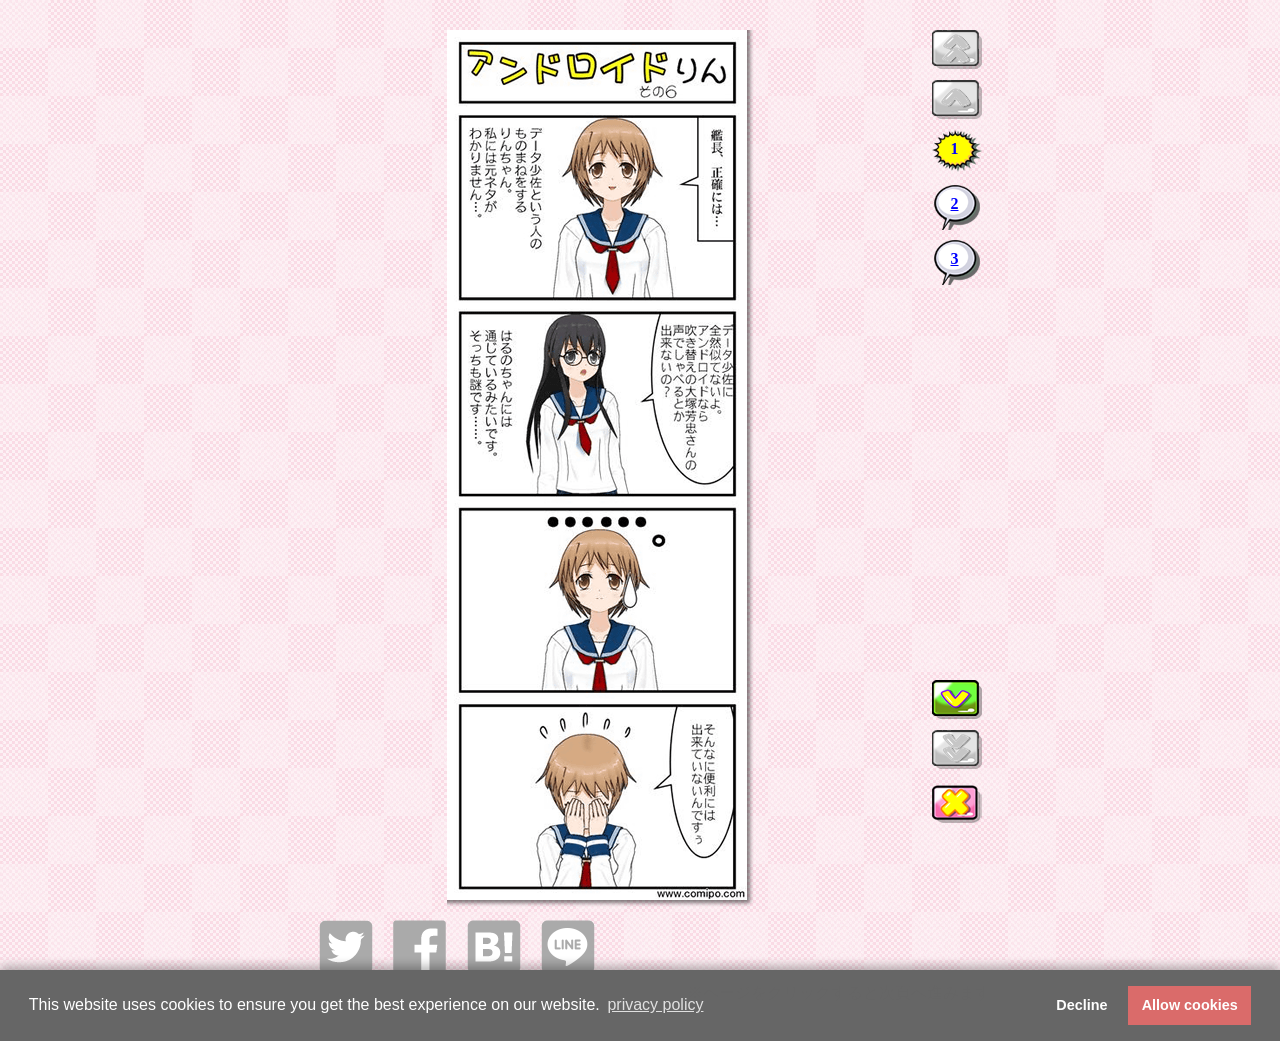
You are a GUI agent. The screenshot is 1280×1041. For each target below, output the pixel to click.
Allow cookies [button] (1190, 1005)
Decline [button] (1081, 1005)
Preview (957, 49)
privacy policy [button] (655, 1004)
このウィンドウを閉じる (957, 807)
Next (957, 699)
